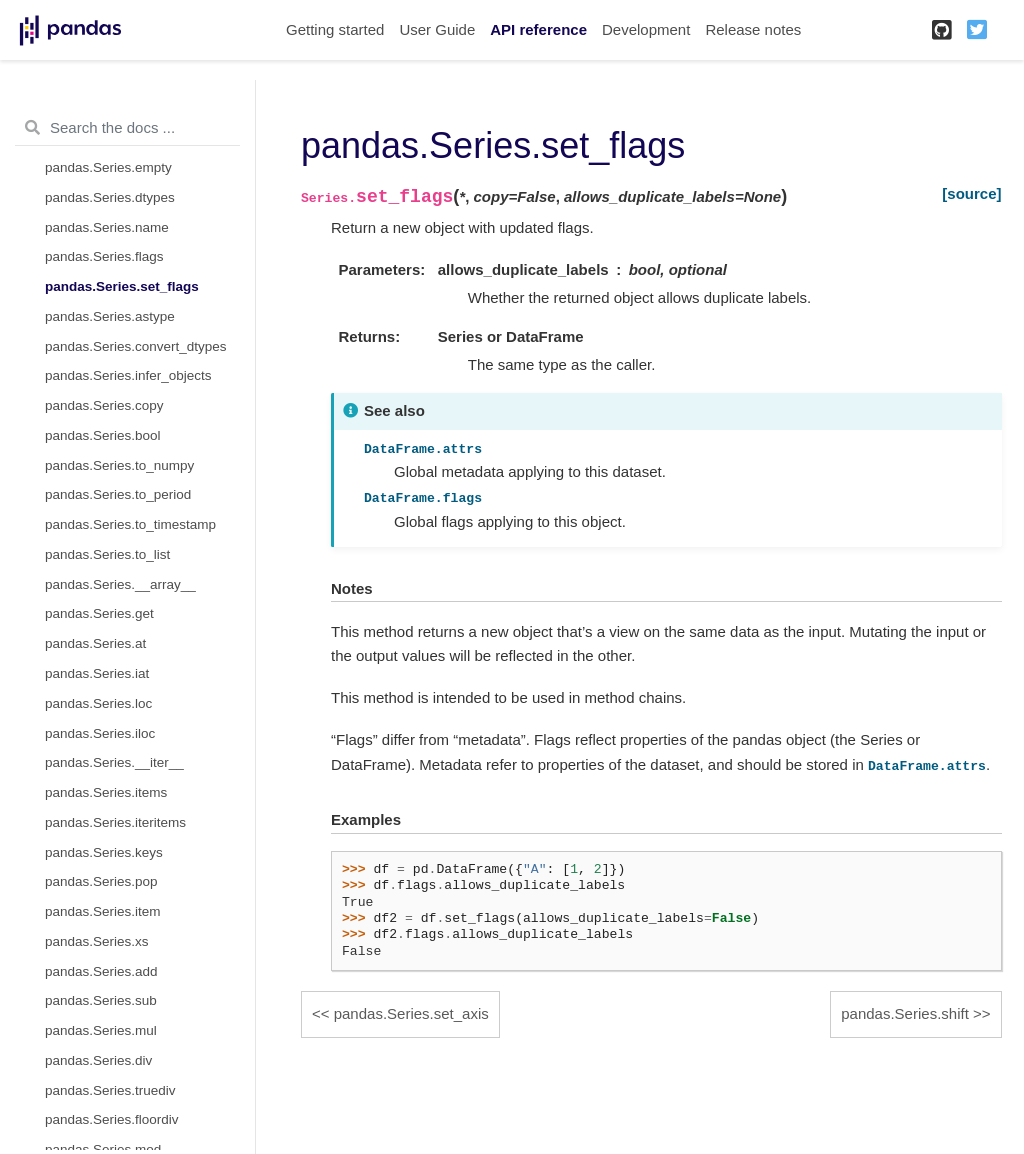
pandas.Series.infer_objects (128, 375)
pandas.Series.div (98, 1060)
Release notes (753, 29)
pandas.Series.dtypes (110, 197)
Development (646, 29)
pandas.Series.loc (98, 703)
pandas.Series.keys (104, 852)
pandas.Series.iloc (100, 733)
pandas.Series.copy (104, 405)
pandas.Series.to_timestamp (130, 524)
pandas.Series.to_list (107, 554)
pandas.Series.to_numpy (119, 465)
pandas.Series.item (103, 911)
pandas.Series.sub (101, 1000)
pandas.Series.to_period (118, 494)
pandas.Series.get (99, 613)
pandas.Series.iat (97, 673)
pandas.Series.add (101, 971)
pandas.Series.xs (97, 941)
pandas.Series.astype (110, 316)
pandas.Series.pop (101, 881)
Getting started (335, 29)
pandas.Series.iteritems (115, 822)
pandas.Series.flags (104, 256)
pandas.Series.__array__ (120, 584)
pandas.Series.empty (108, 167)
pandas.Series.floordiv (112, 1119)
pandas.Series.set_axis (411, 1013)
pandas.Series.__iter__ (114, 762)
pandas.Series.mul (101, 1030)
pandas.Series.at (95, 643)
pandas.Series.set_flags (122, 286)
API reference (538, 29)
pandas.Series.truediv (110, 1090)
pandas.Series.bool (103, 435)
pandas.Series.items (106, 792)
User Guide (437, 29)
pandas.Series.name (107, 227)
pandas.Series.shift (905, 1013)
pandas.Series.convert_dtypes (136, 346)
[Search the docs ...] (127, 128)
